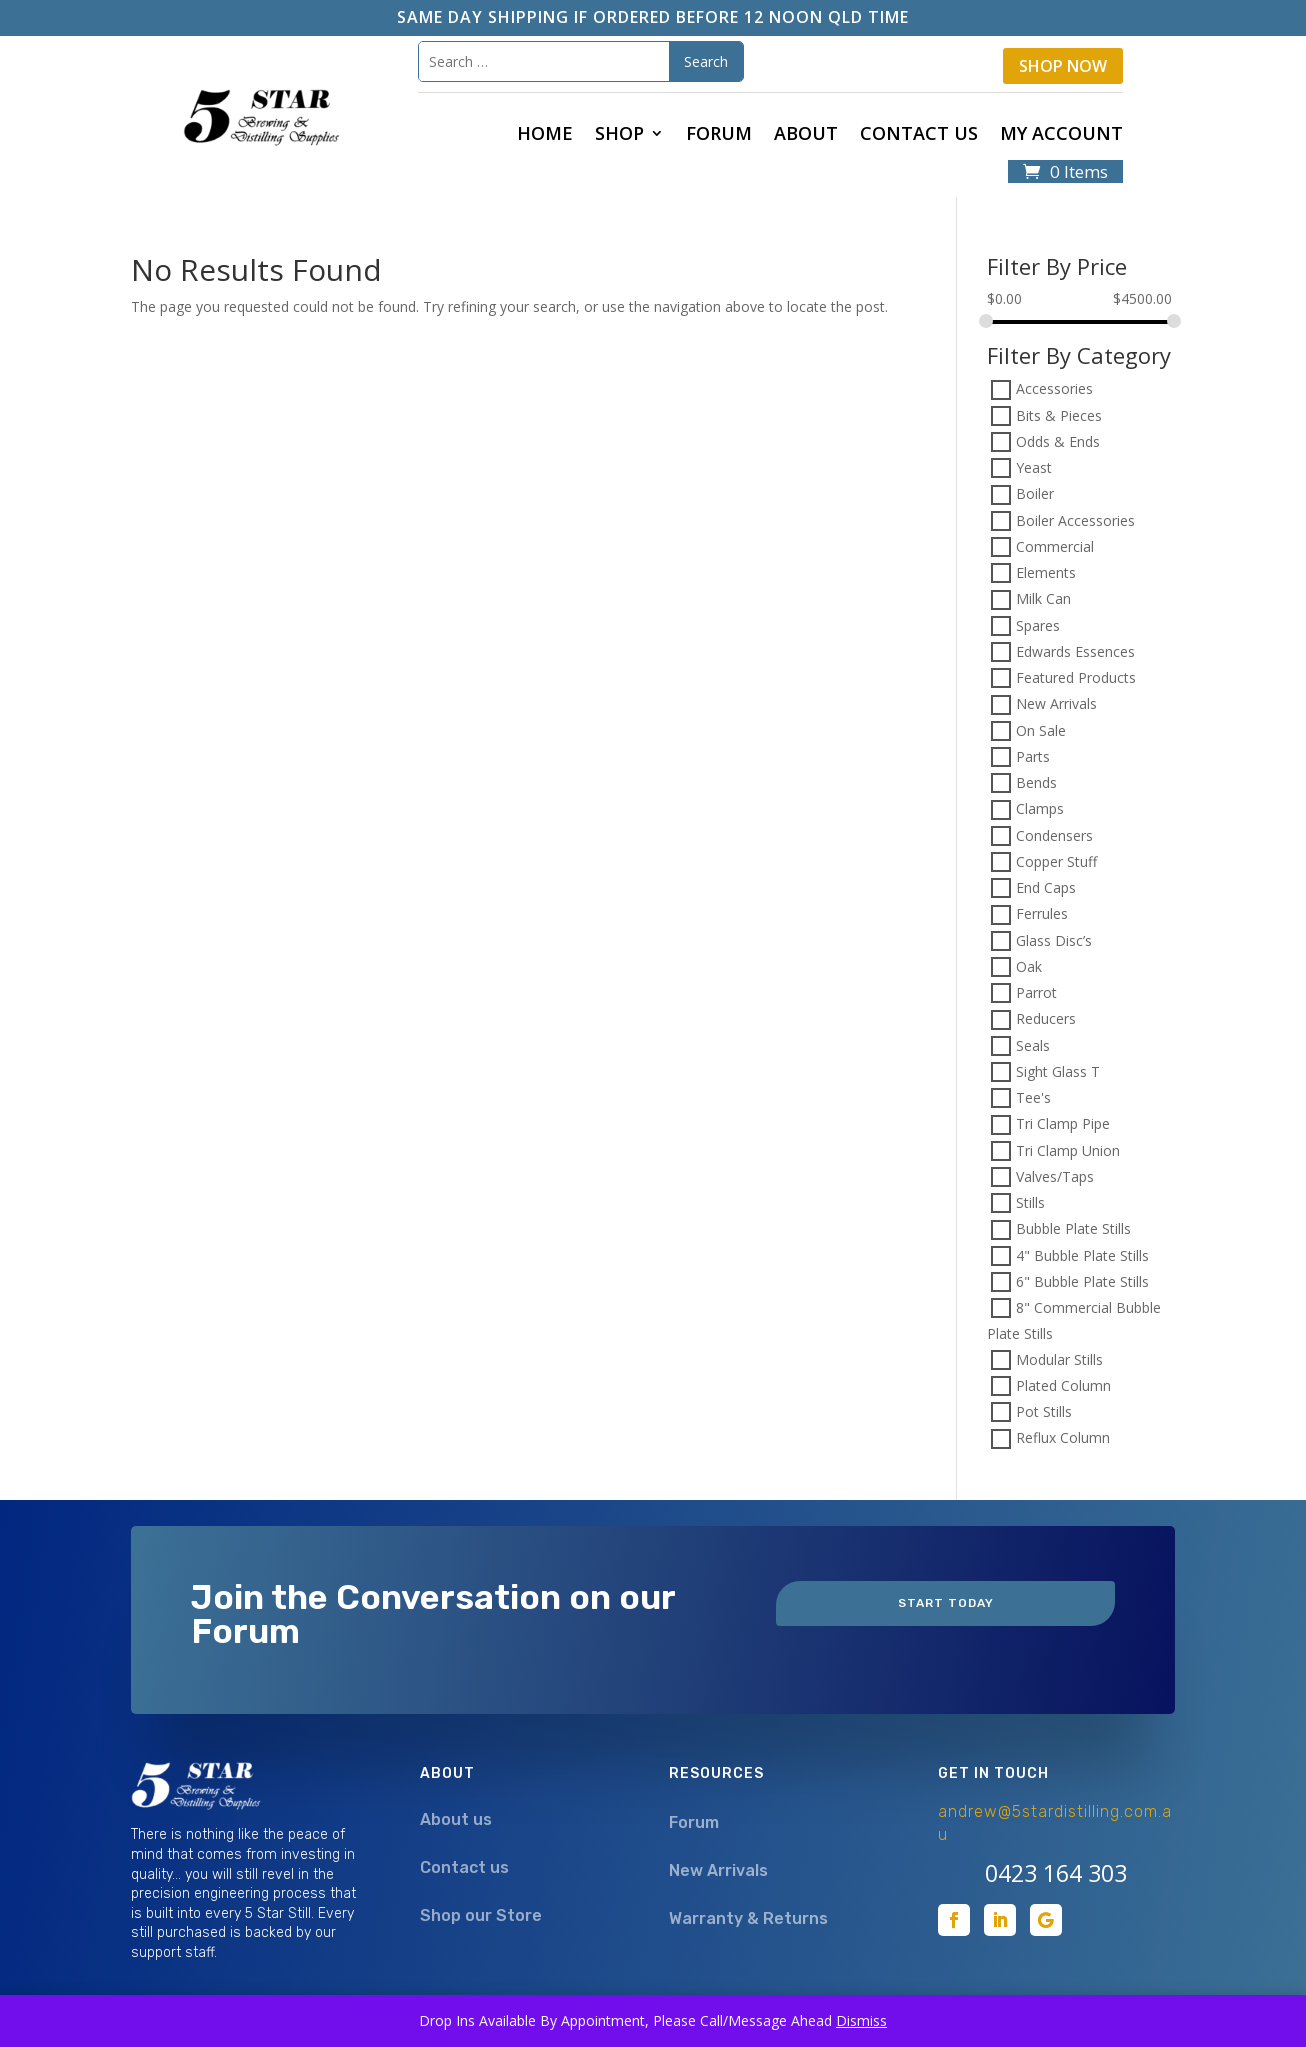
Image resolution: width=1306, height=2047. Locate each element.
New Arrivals (1056, 704)
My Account (1061, 135)
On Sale (1041, 730)
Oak (1029, 966)
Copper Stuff (1056, 861)
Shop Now (1063, 66)
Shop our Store (481, 1915)
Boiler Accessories (1075, 520)
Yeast (1034, 467)
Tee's (1033, 1097)
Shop (619, 135)
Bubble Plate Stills (1073, 1229)
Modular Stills (1059, 1359)
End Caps (1046, 887)
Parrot (1036, 992)
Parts (1033, 756)
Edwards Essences (1075, 651)
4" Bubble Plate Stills (1082, 1255)
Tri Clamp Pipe (1063, 1124)
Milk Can (1043, 599)
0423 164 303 (1056, 1873)
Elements (1046, 572)
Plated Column (1063, 1385)
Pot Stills (1044, 1411)
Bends (1036, 782)
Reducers (1046, 1019)
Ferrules (1042, 914)
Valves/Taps (1055, 1176)
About (806, 135)
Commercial (1055, 546)
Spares (1038, 625)
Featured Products (1076, 677)
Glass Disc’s (1054, 940)
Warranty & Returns (748, 1918)
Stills (1030, 1202)
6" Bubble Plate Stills (1082, 1281)
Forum (719, 135)
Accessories (1054, 389)
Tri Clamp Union (1068, 1150)
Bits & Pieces (1059, 415)
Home (545, 135)
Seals (1033, 1045)
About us (456, 1819)
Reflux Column (1063, 1438)
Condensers (1054, 835)
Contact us (919, 135)
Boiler (1035, 494)
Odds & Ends (1058, 441)
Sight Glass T (1058, 1071)
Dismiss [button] (861, 2020)
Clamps (1040, 809)
